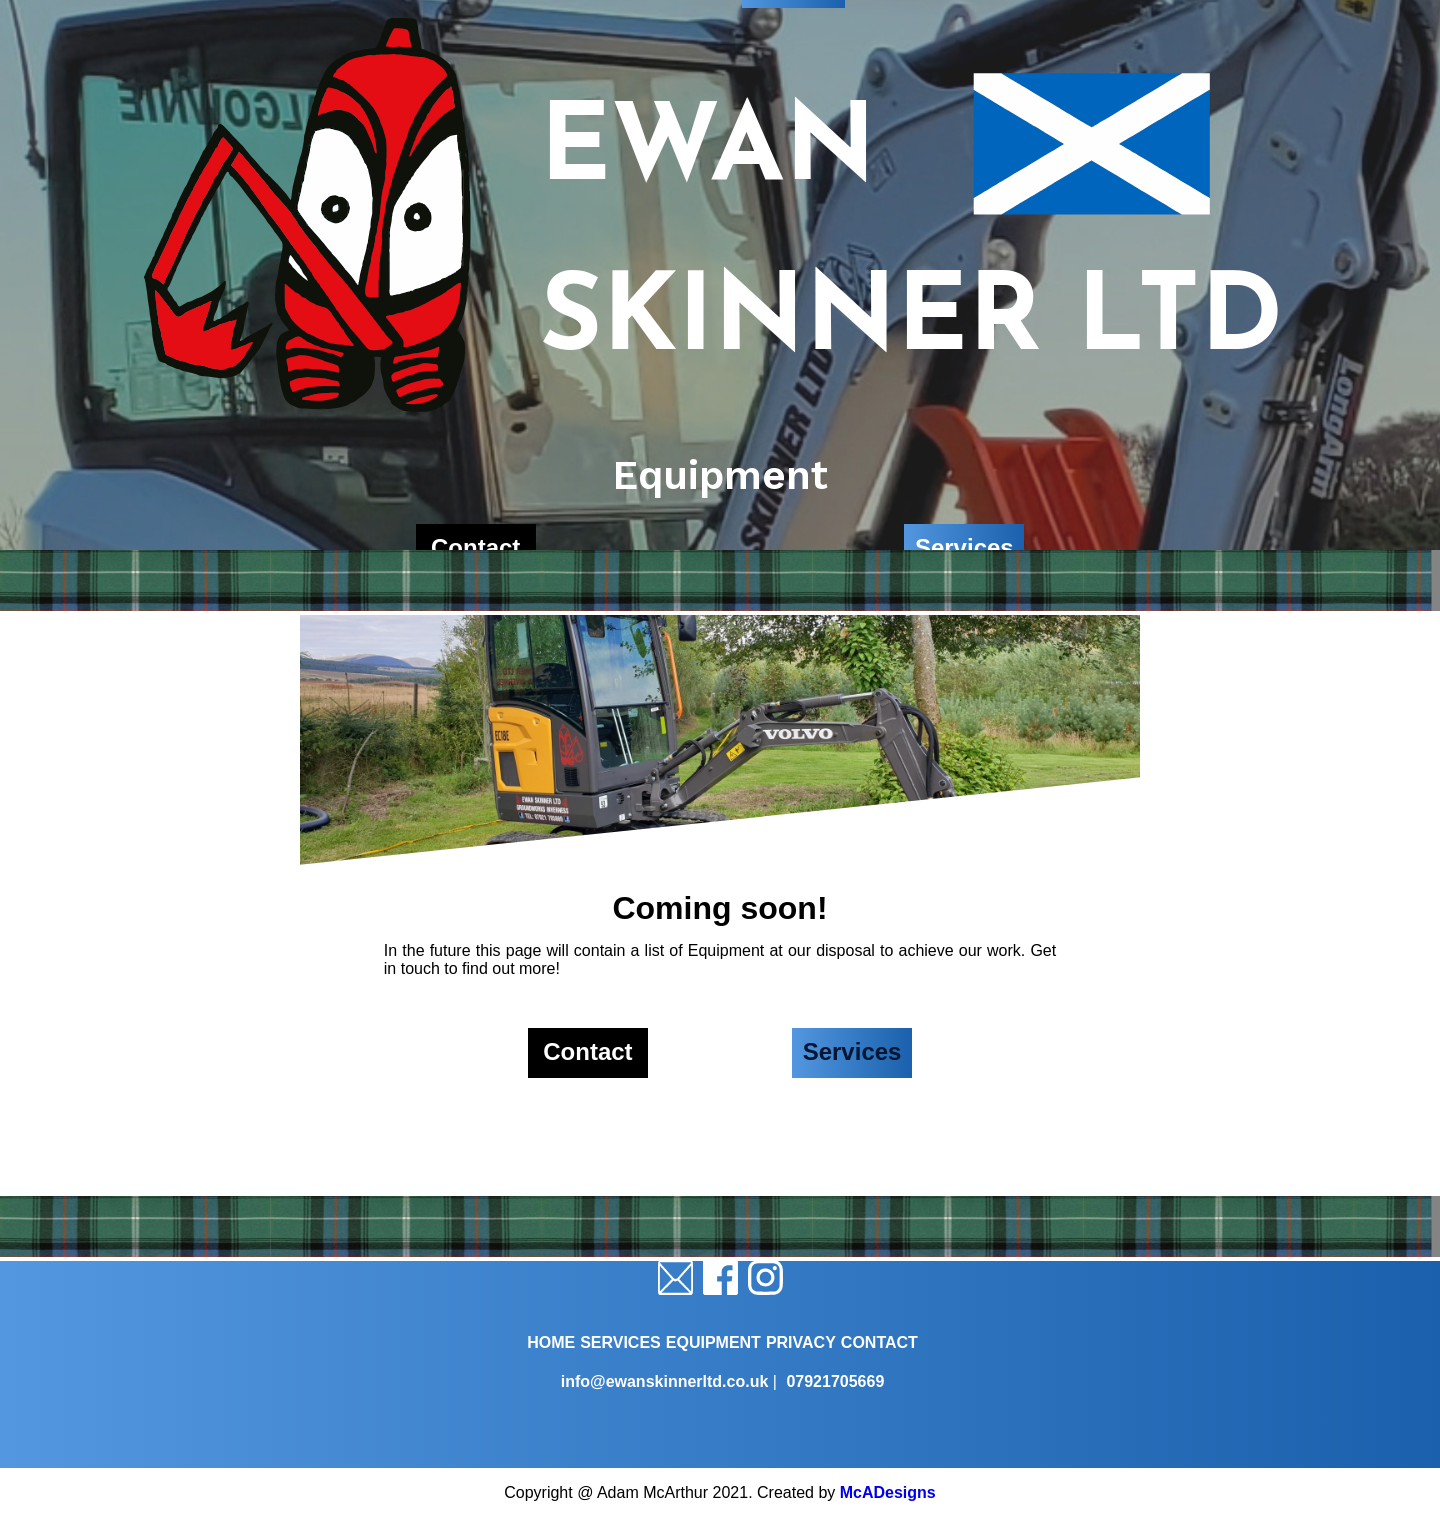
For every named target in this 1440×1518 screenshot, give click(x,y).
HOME (551, 1342)
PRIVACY (801, 1342)
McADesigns (888, 1492)
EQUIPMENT (713, 1342)
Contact (587, 1051)
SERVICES (620, 1342)
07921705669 (835, 1381)
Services (852, 1051)
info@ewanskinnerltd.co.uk (665, 1381)
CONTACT (879, 1342)
